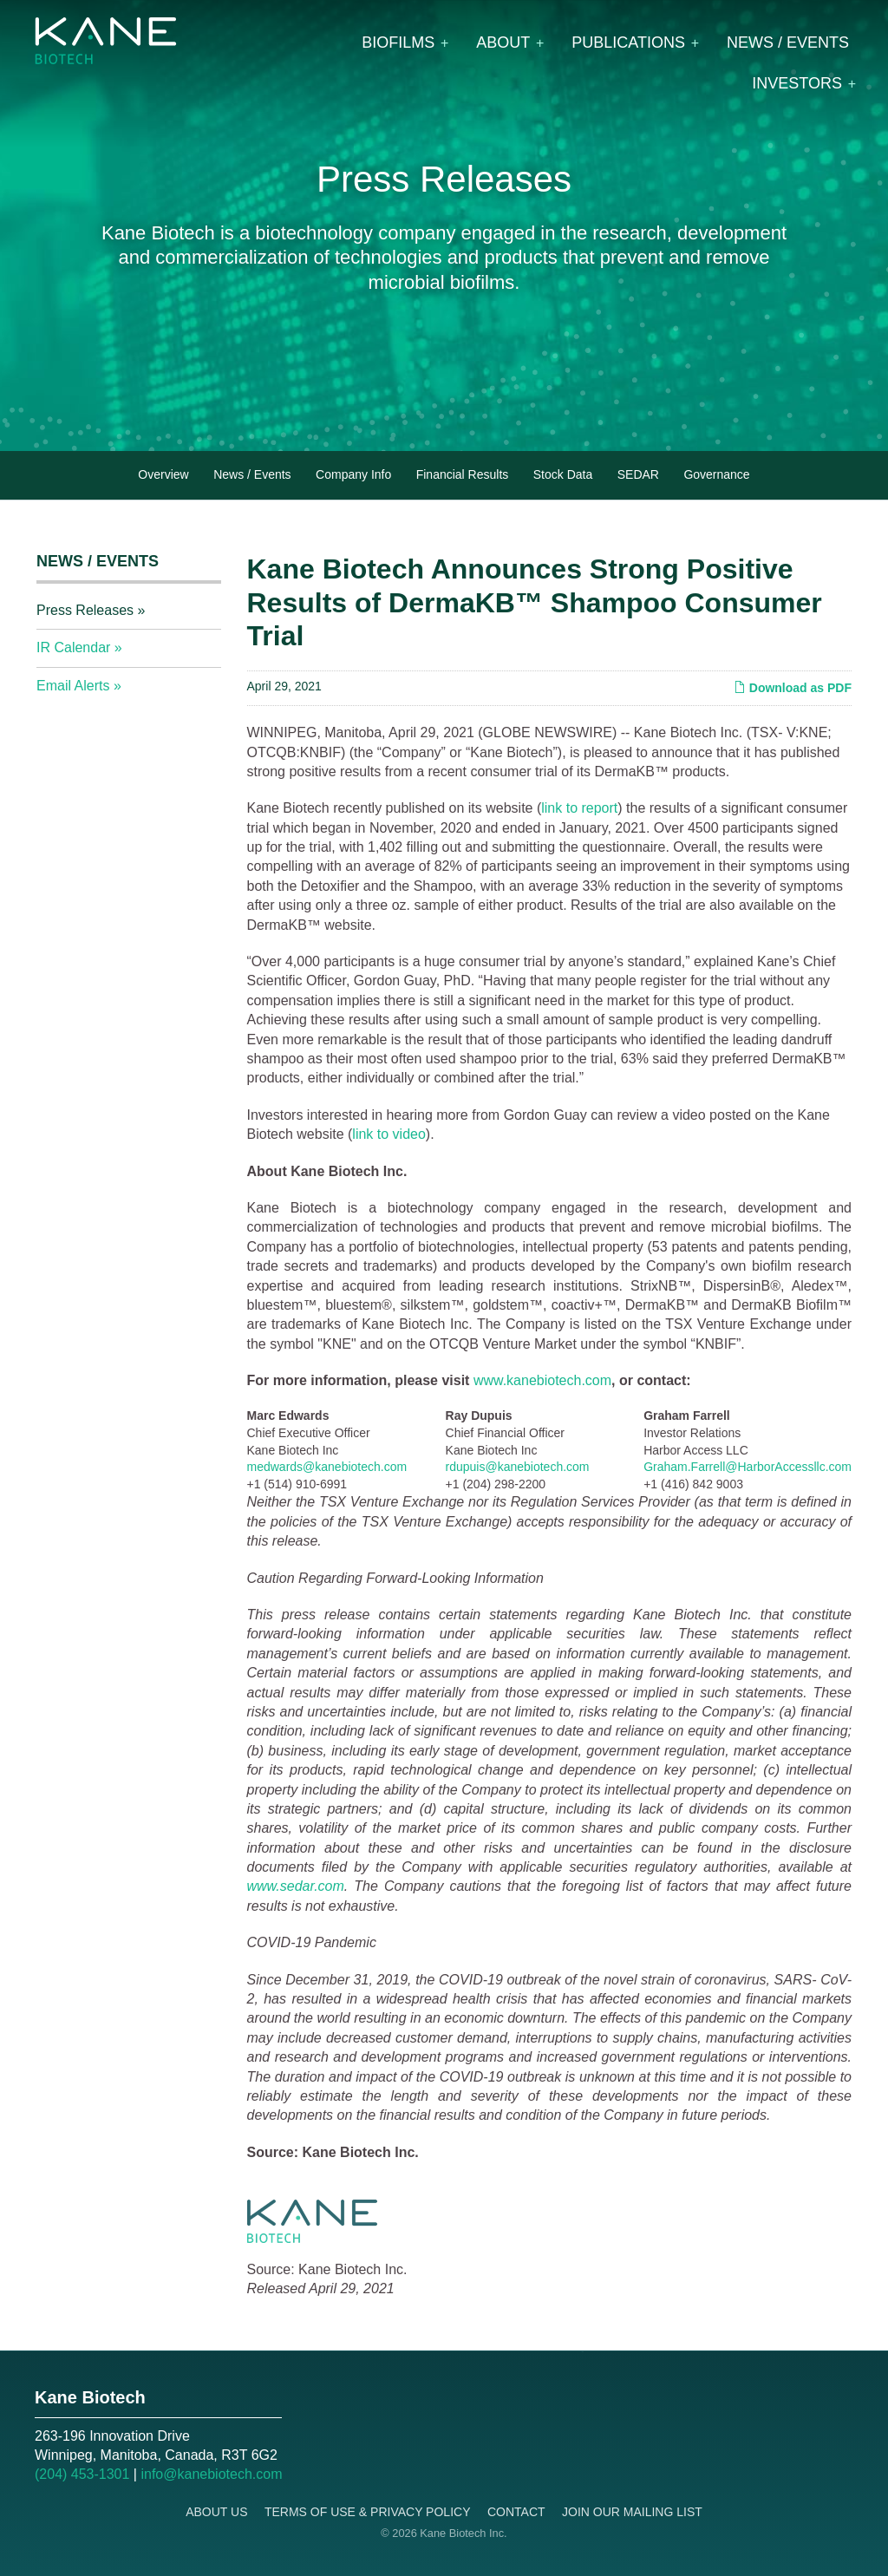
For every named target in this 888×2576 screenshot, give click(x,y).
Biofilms (398, 42)
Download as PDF (793, 688)
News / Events (788, 42)
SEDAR (638, 474)
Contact (516, 2512)
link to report (579, 808)
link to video (389, 1134)
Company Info (353, 474)
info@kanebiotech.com (211, 2474)
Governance (716, 474)
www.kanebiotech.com (542, 1380)
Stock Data (562, 474)
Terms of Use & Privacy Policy (367, 2512)
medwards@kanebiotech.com (327, 1467)
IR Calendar (73, 647)
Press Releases (85, 610)
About (503, 42)
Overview (163, 474)
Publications (628, 42)
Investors (797, 83)
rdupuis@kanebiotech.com (518, 1467)
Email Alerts (72, 685)
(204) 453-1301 (82, 2474)
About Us (216, 2512)
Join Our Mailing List (632, 2512)
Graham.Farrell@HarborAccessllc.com (747, 1467)
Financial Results (462, 474)
